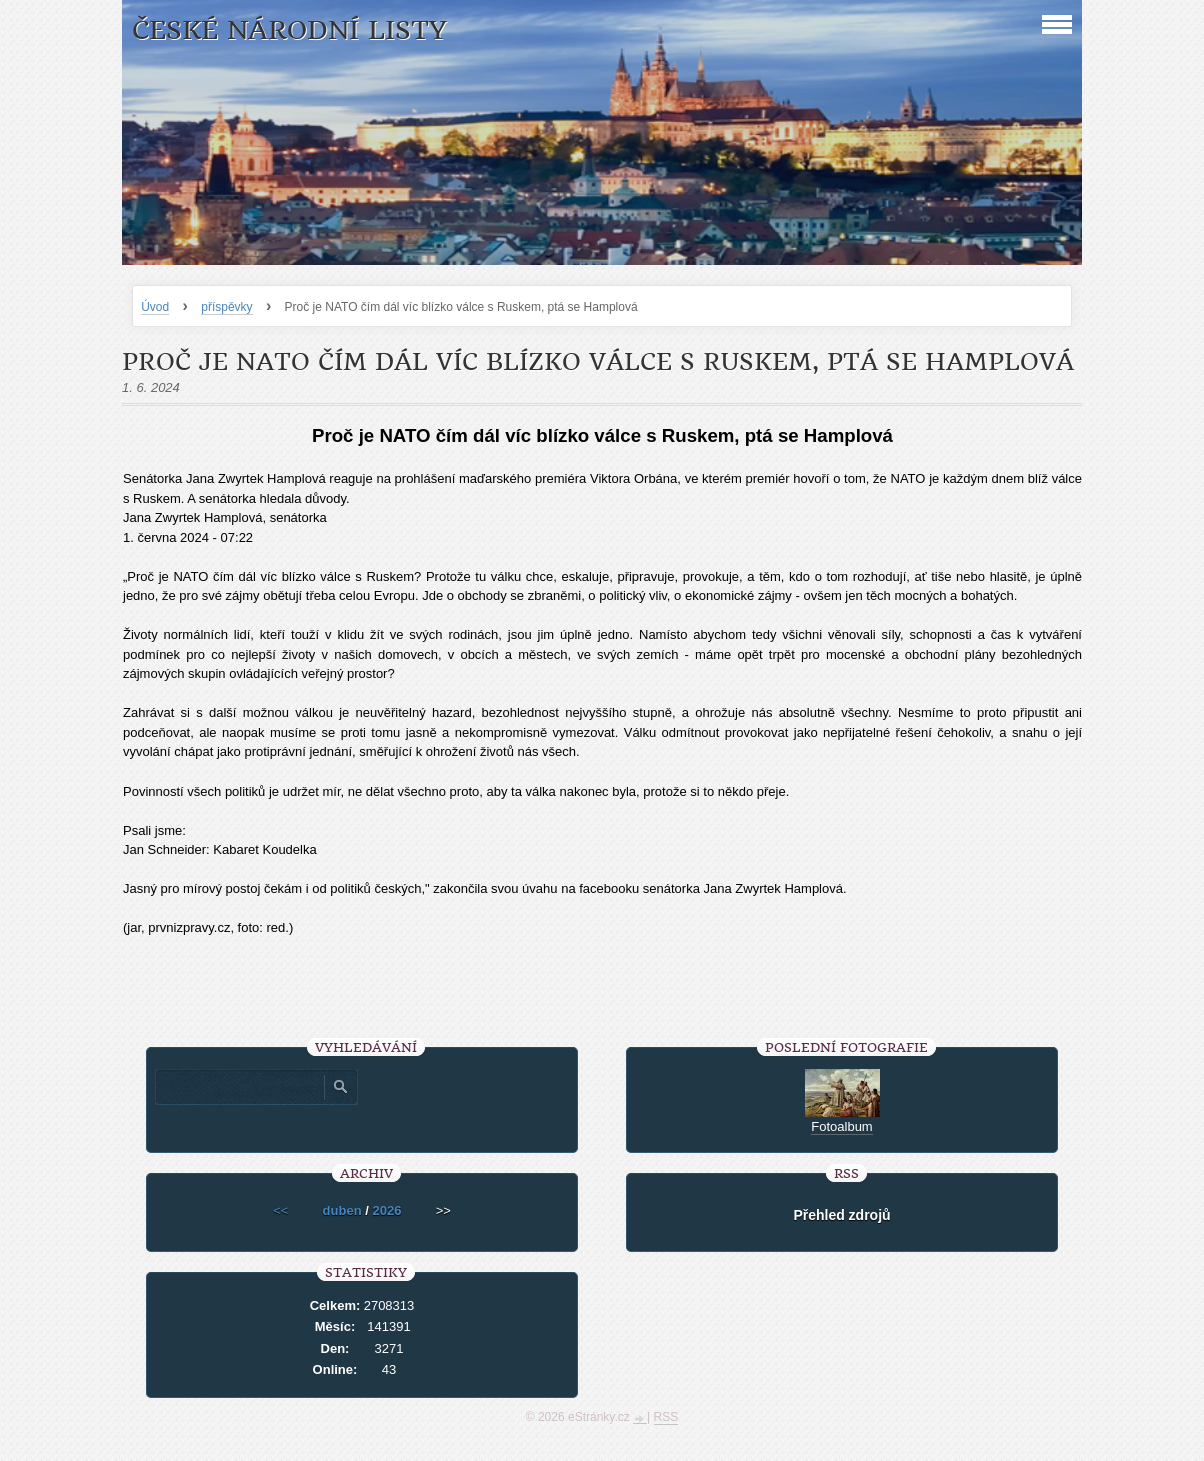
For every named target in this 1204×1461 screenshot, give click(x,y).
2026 (386, 1210)
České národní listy (289, 30)
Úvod (155, 307)
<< (280, 1210)
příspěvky (226, 307)
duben (342, 1210)
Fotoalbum (841, 1126)
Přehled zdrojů (841, 1215)
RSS (666, 1417)
